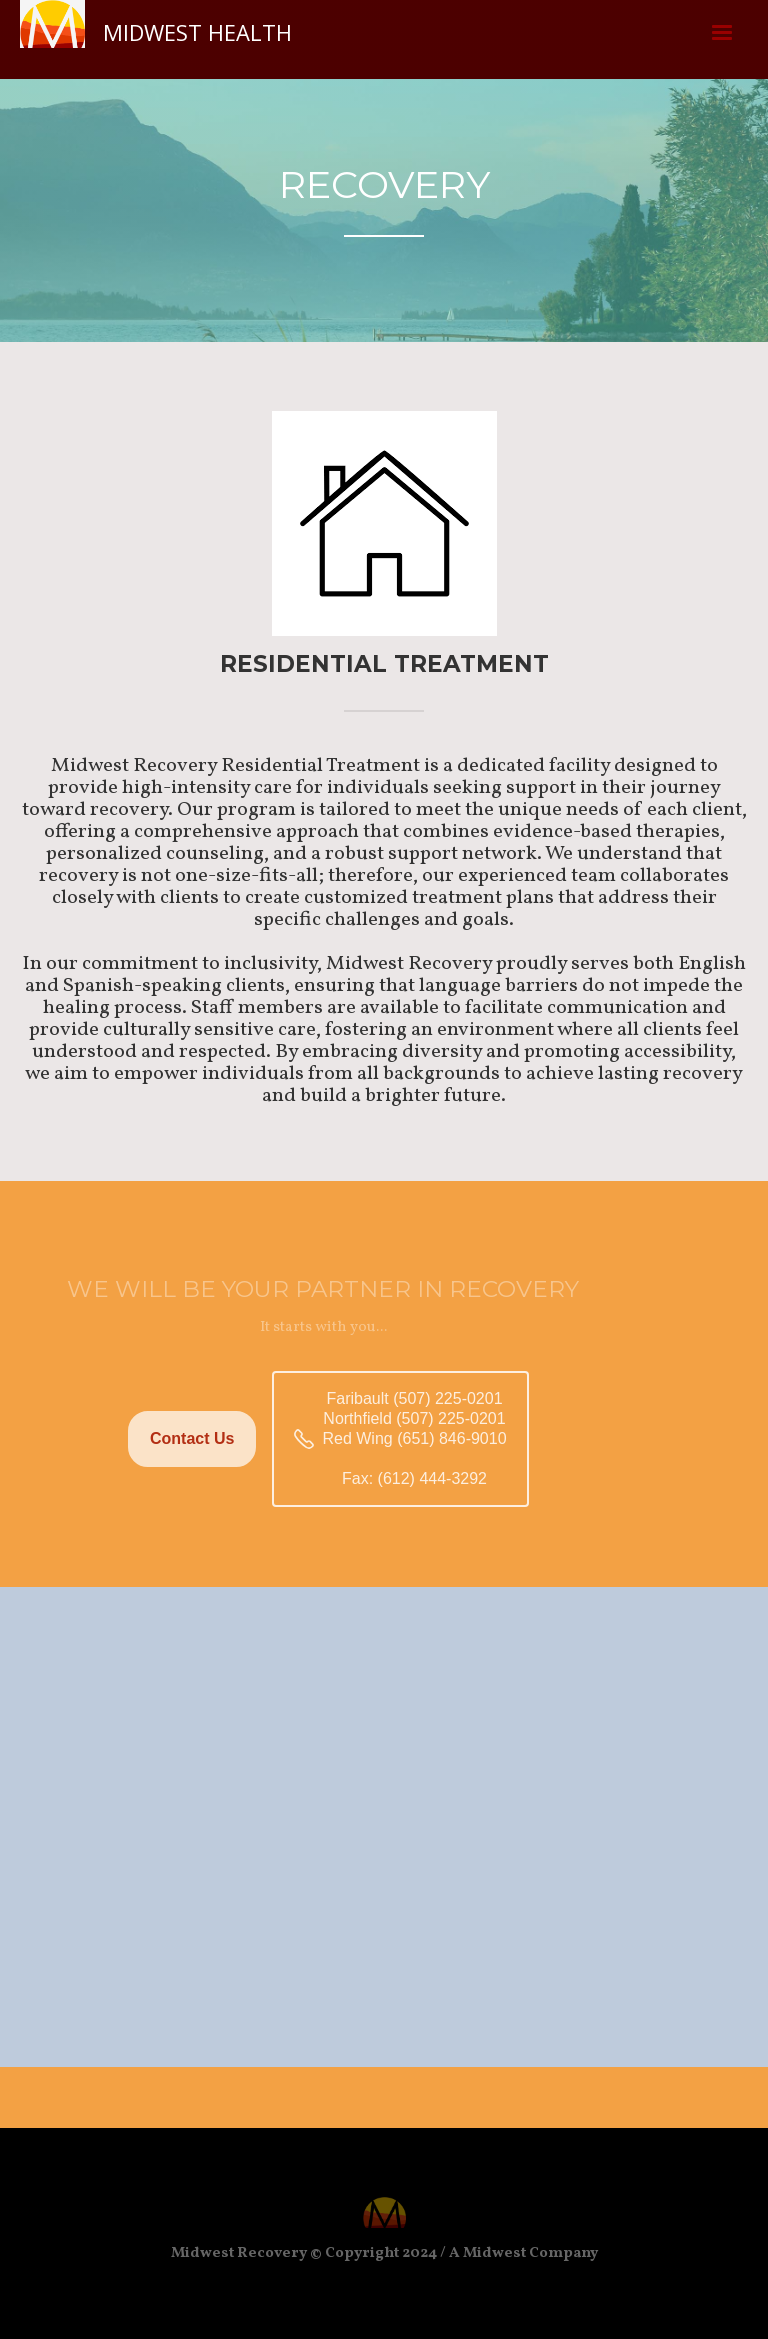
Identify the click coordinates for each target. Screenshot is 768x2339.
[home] (156, 30)
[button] (722, 33)
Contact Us (192, 1438)
